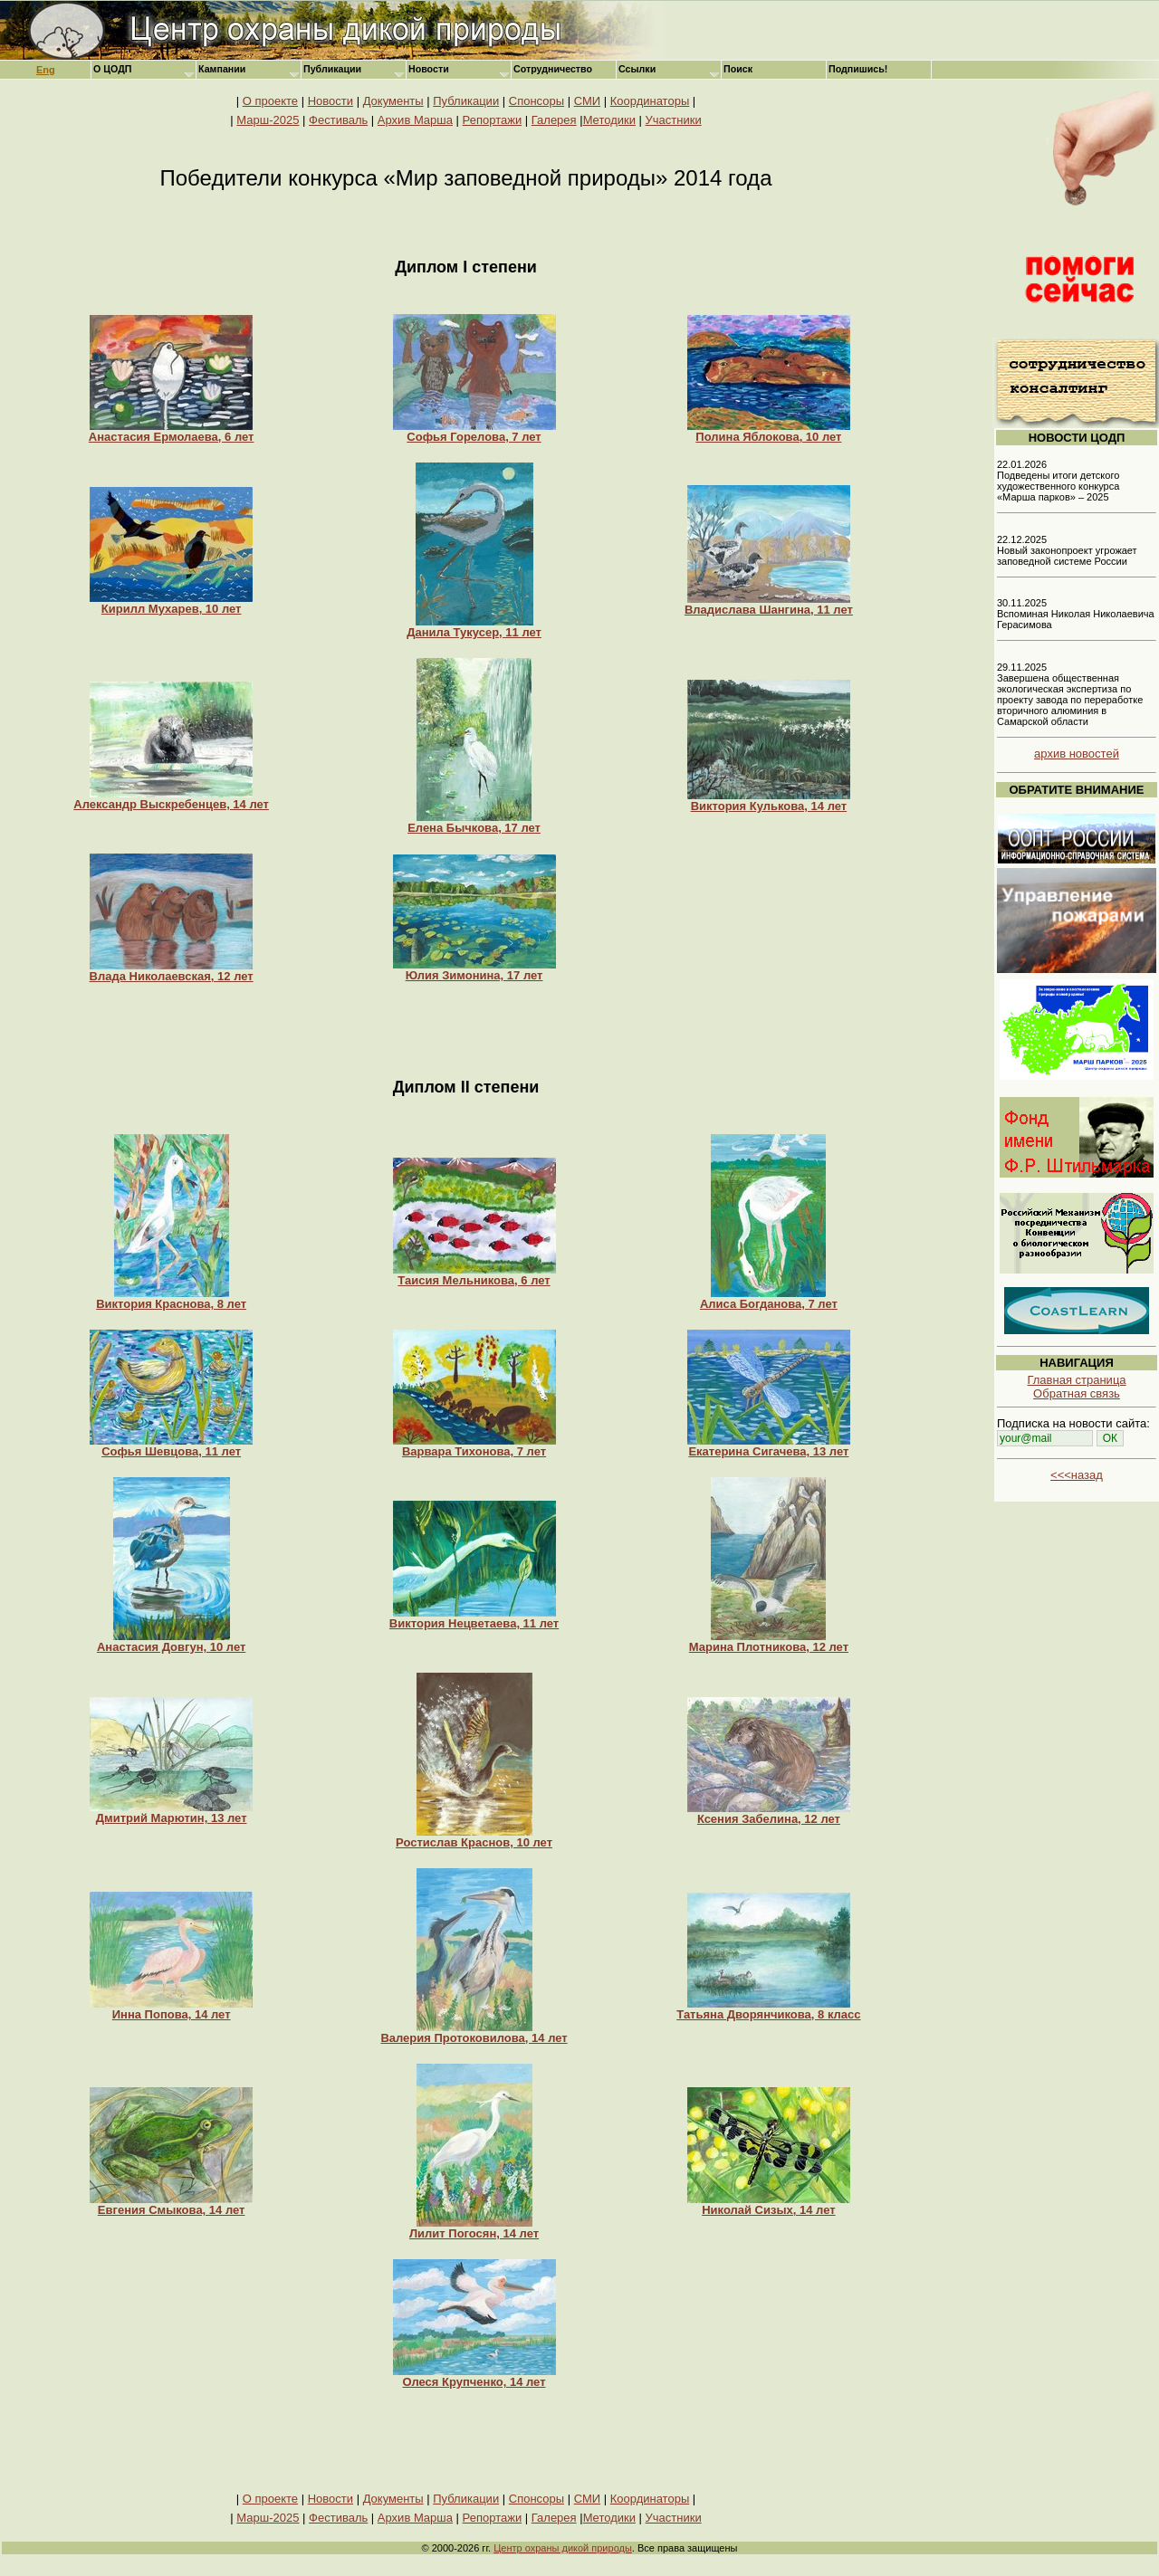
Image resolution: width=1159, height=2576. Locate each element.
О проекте (270, 101)
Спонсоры (536, 101)
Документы (393, 101)
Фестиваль (338, 120)
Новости (330, 101)
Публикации (466, 101)
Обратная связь (1076, 1393)
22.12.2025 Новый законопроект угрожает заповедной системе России (1067, 550)
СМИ (587, 101)
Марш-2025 (267, 120)
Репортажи (492, 120)
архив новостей (1076, 753)
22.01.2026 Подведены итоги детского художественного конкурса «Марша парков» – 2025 (1058, 480)
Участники (674, 120)
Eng (45, 69)
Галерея (554, 120)
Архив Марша (415, 120)
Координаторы (650, 101)
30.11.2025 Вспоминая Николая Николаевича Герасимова (1075, 613)
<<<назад (1076, 1475)
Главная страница (1076, 1380)
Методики (609, 120)
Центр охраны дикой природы (562, 2548)
